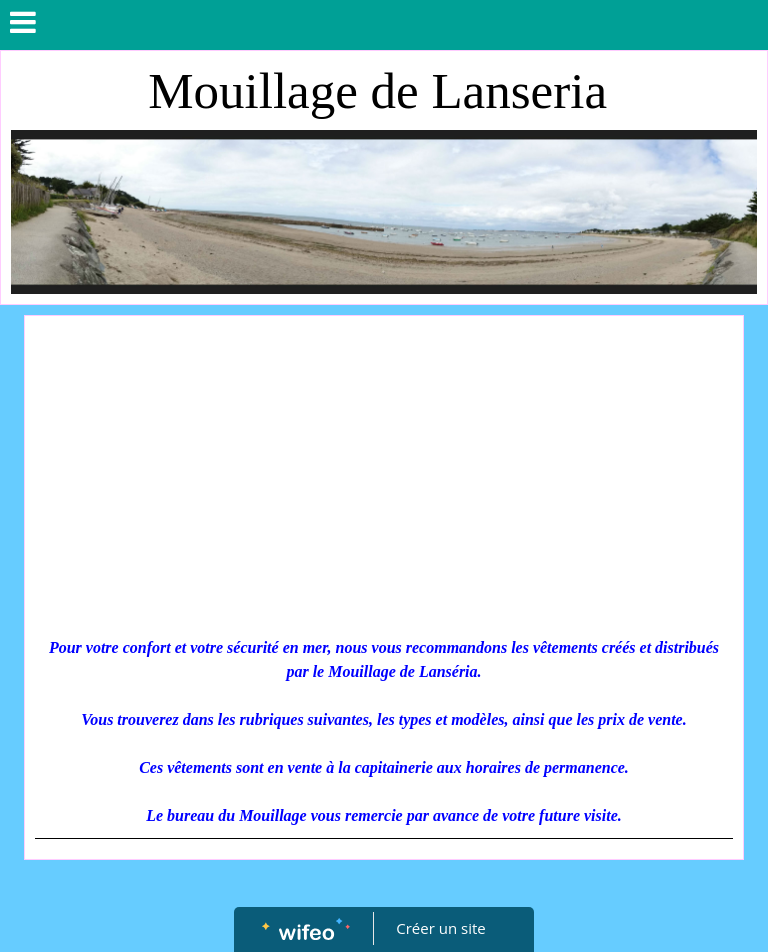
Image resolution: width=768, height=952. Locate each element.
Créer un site (441, 928)
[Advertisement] (384, 476)
